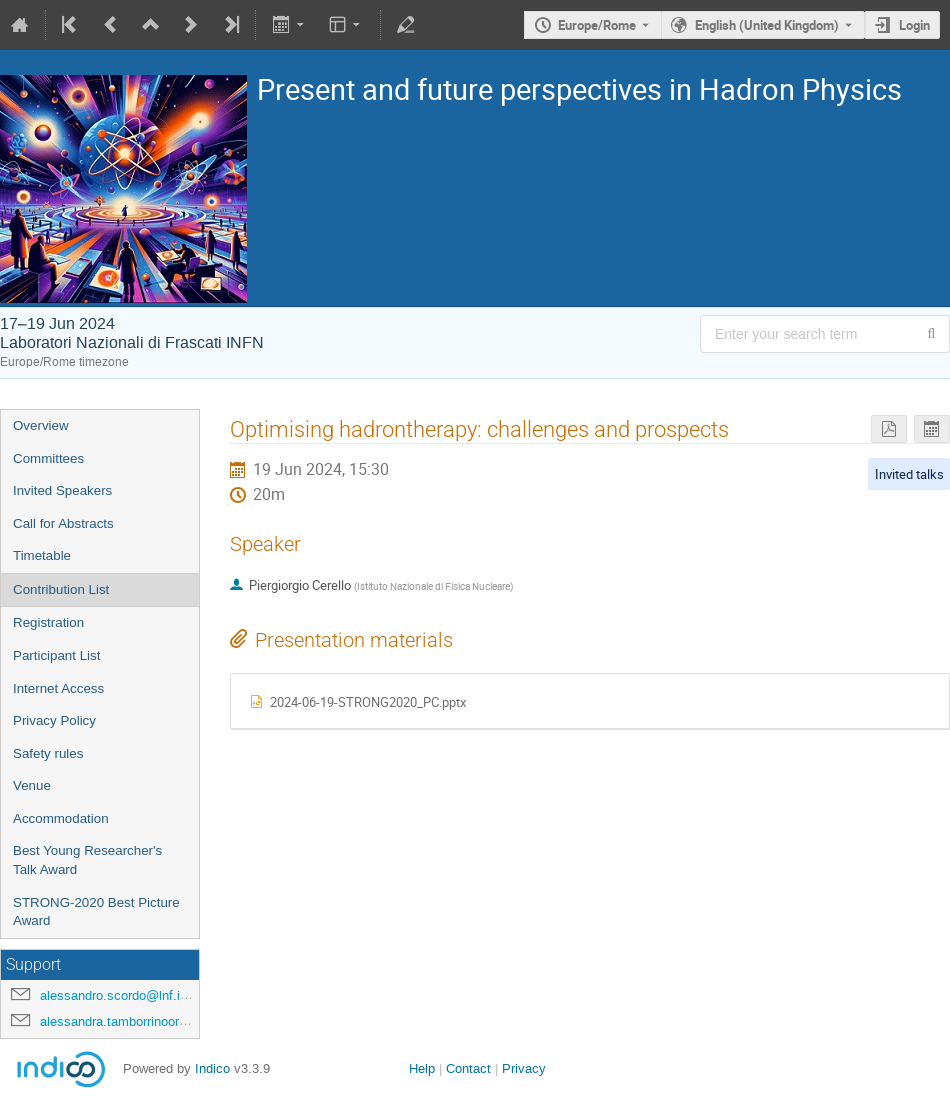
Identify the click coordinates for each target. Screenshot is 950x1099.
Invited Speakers (62, 490)
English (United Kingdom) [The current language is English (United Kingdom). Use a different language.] (767, 25)
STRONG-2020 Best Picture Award (96, 912)
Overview (41, 425)
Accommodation (61, 818)
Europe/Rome (597, 25)
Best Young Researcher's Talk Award (87, 860)
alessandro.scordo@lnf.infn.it (124, 995)
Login (914, 25)
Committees (48, 458)
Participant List (56, 655)
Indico (212, 1068)
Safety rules (48, 753)
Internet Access (58, 688)
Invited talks (909, 474)
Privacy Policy (54, 720)
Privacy (524, 1068)
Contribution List (61, 589)
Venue (32, 785)
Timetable (42, 555)
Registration (48, 622)
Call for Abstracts (63, 523)
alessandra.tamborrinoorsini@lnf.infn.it (151, 1021)
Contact (468, 1068)
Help (422, 1068)
